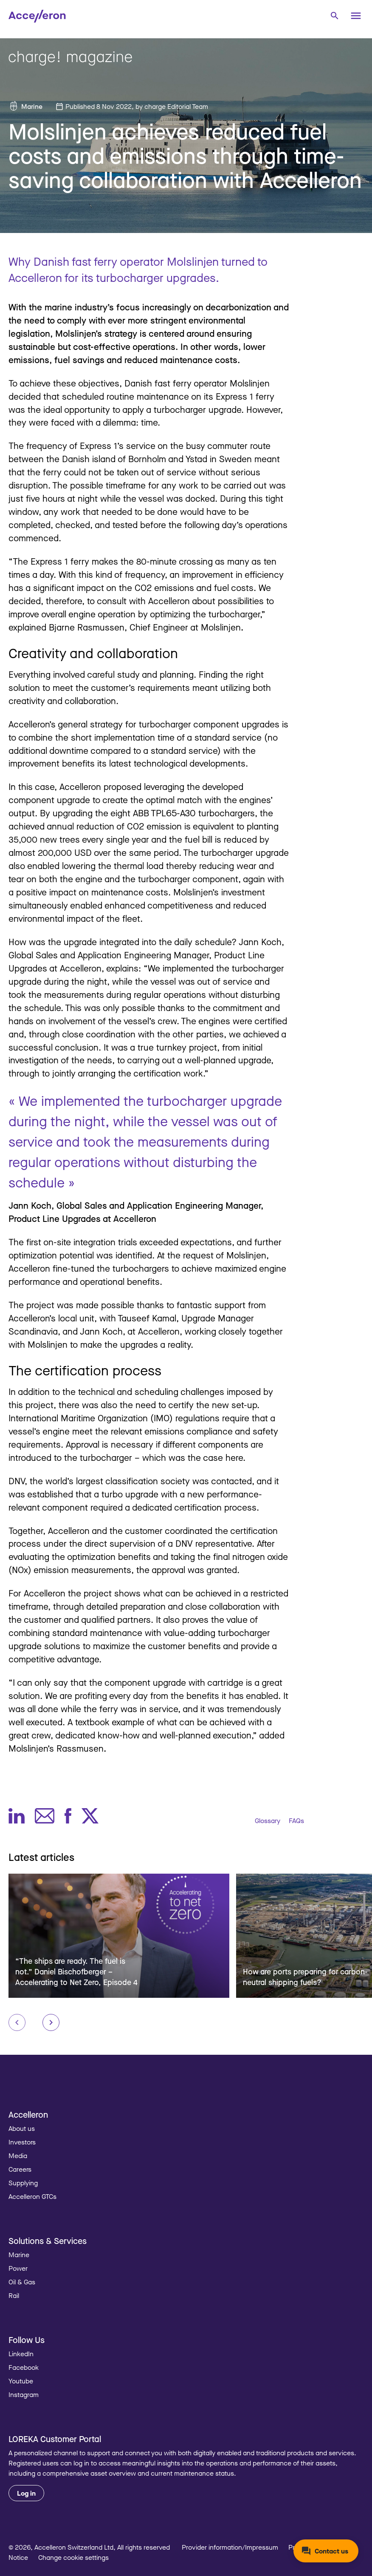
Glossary (267, 1820)
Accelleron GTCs (32, 2196)
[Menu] (356, 16)
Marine (31, 106)
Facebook (23, 2367)
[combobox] (334, 15)
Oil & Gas (21, 2282)
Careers (19, 2169)
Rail (13, 2295)
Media (17, 2155)
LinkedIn (21, 2353)
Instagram (23, 2394)
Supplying (23, 2182)
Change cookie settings (73, 2557)
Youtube (20, 2381)
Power (18, 2268)
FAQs (296, 1820)
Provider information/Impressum (230, 2547)
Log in (26, 2493)
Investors (22, 2142)
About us (21, 2128)
